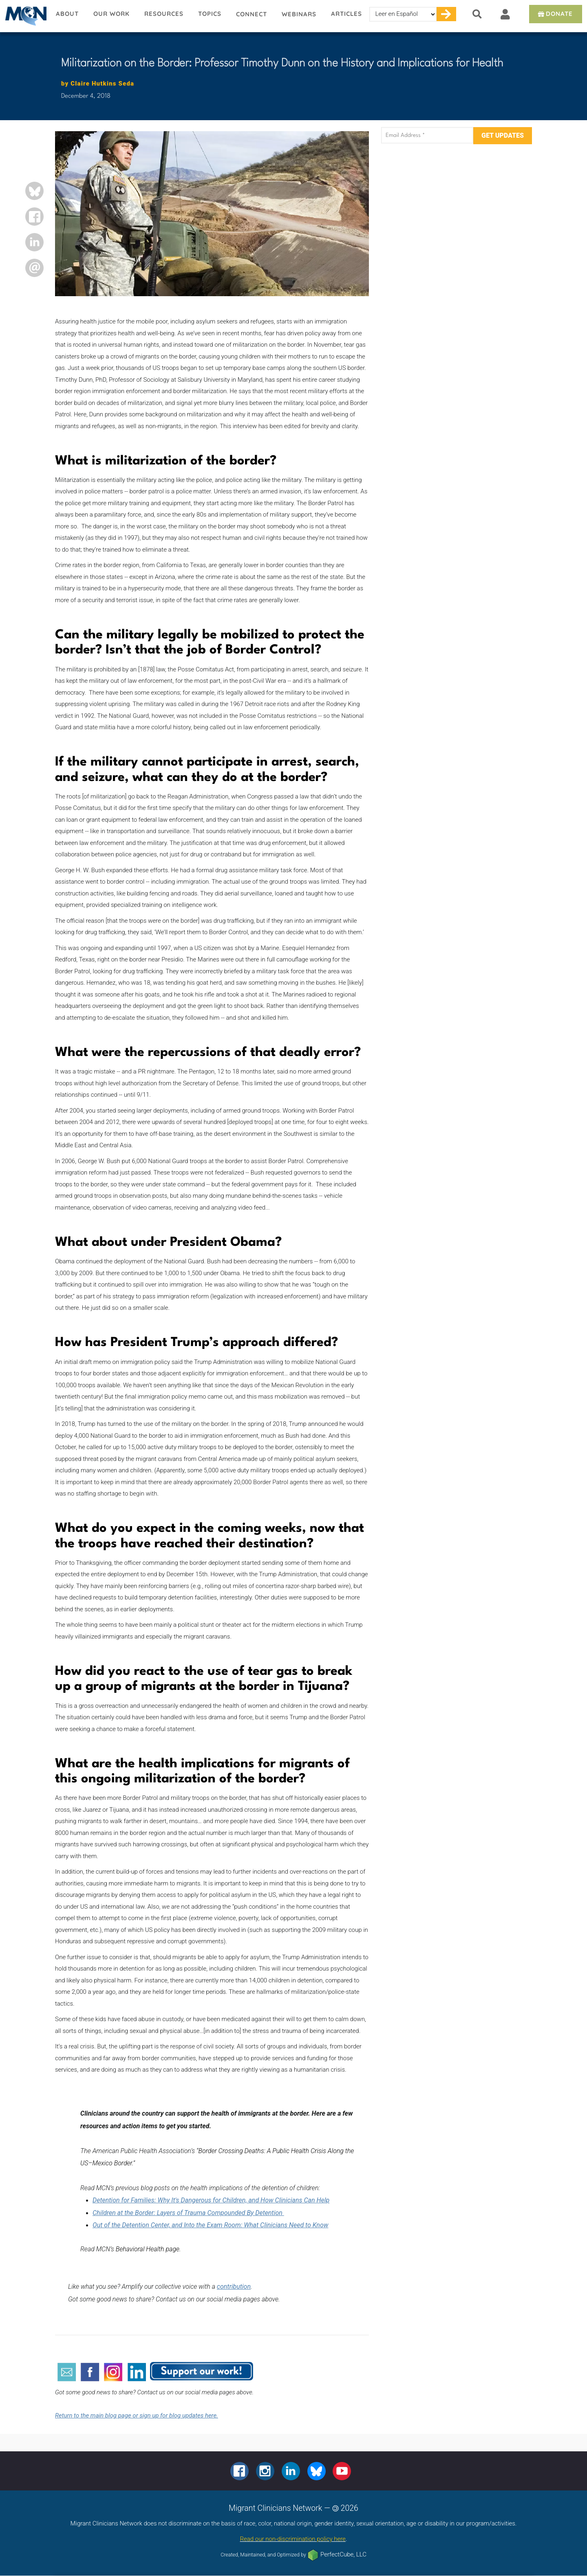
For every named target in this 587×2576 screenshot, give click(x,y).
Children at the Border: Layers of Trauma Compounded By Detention (188, 2213)
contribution (234, 2286)
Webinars (299, 14)
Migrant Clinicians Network (24, 15)
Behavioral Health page (147, 2249)
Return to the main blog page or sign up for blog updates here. (136, 2415)
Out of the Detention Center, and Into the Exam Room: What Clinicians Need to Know (210, 2225)
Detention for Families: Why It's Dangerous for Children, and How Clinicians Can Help (211, 2200)
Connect (251, 14)
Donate (554, 14)
